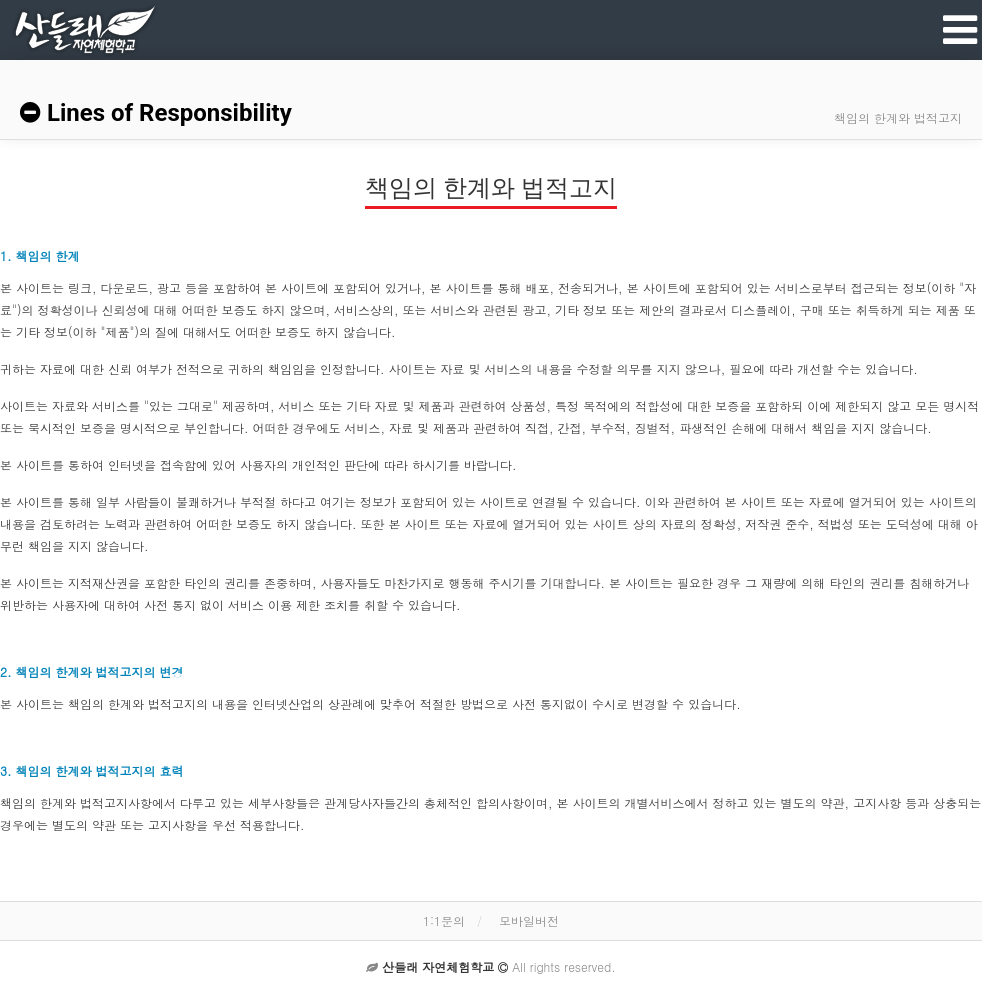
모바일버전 (529, 920)
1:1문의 (444, 920)
